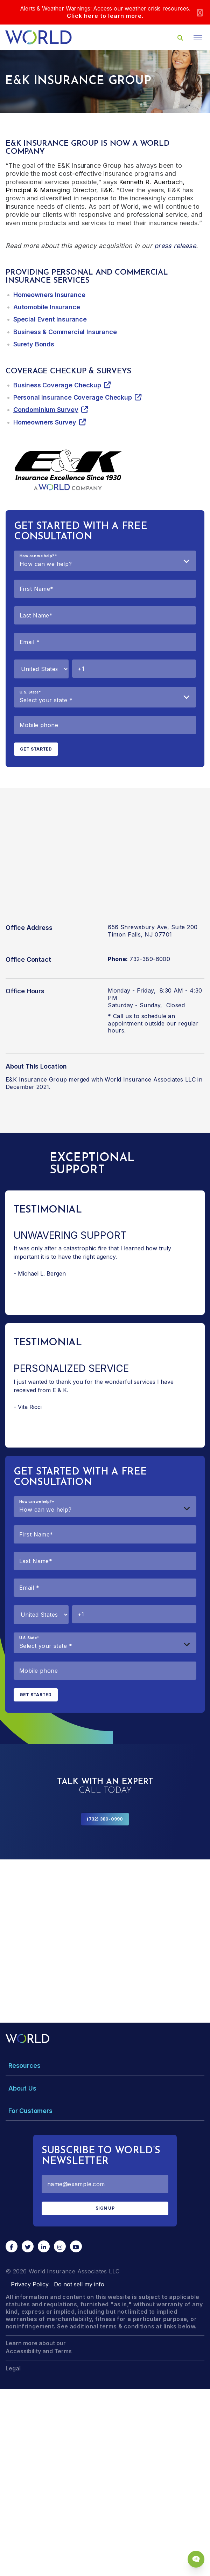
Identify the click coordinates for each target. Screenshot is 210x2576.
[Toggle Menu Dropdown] (105, 2065)
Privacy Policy (30, 2284)
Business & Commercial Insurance (65, 332)
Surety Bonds (33, 344)
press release (175, 245)
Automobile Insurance (46, 307)
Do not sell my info (79, 2284)
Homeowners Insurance (49, 294)
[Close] (200, 12)
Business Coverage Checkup (57, 385)
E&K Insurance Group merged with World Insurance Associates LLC (101, 1079)
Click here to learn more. (105, 15)
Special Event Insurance (50, 319)
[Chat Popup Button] (196, 2559)
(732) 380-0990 (105, 1819)
